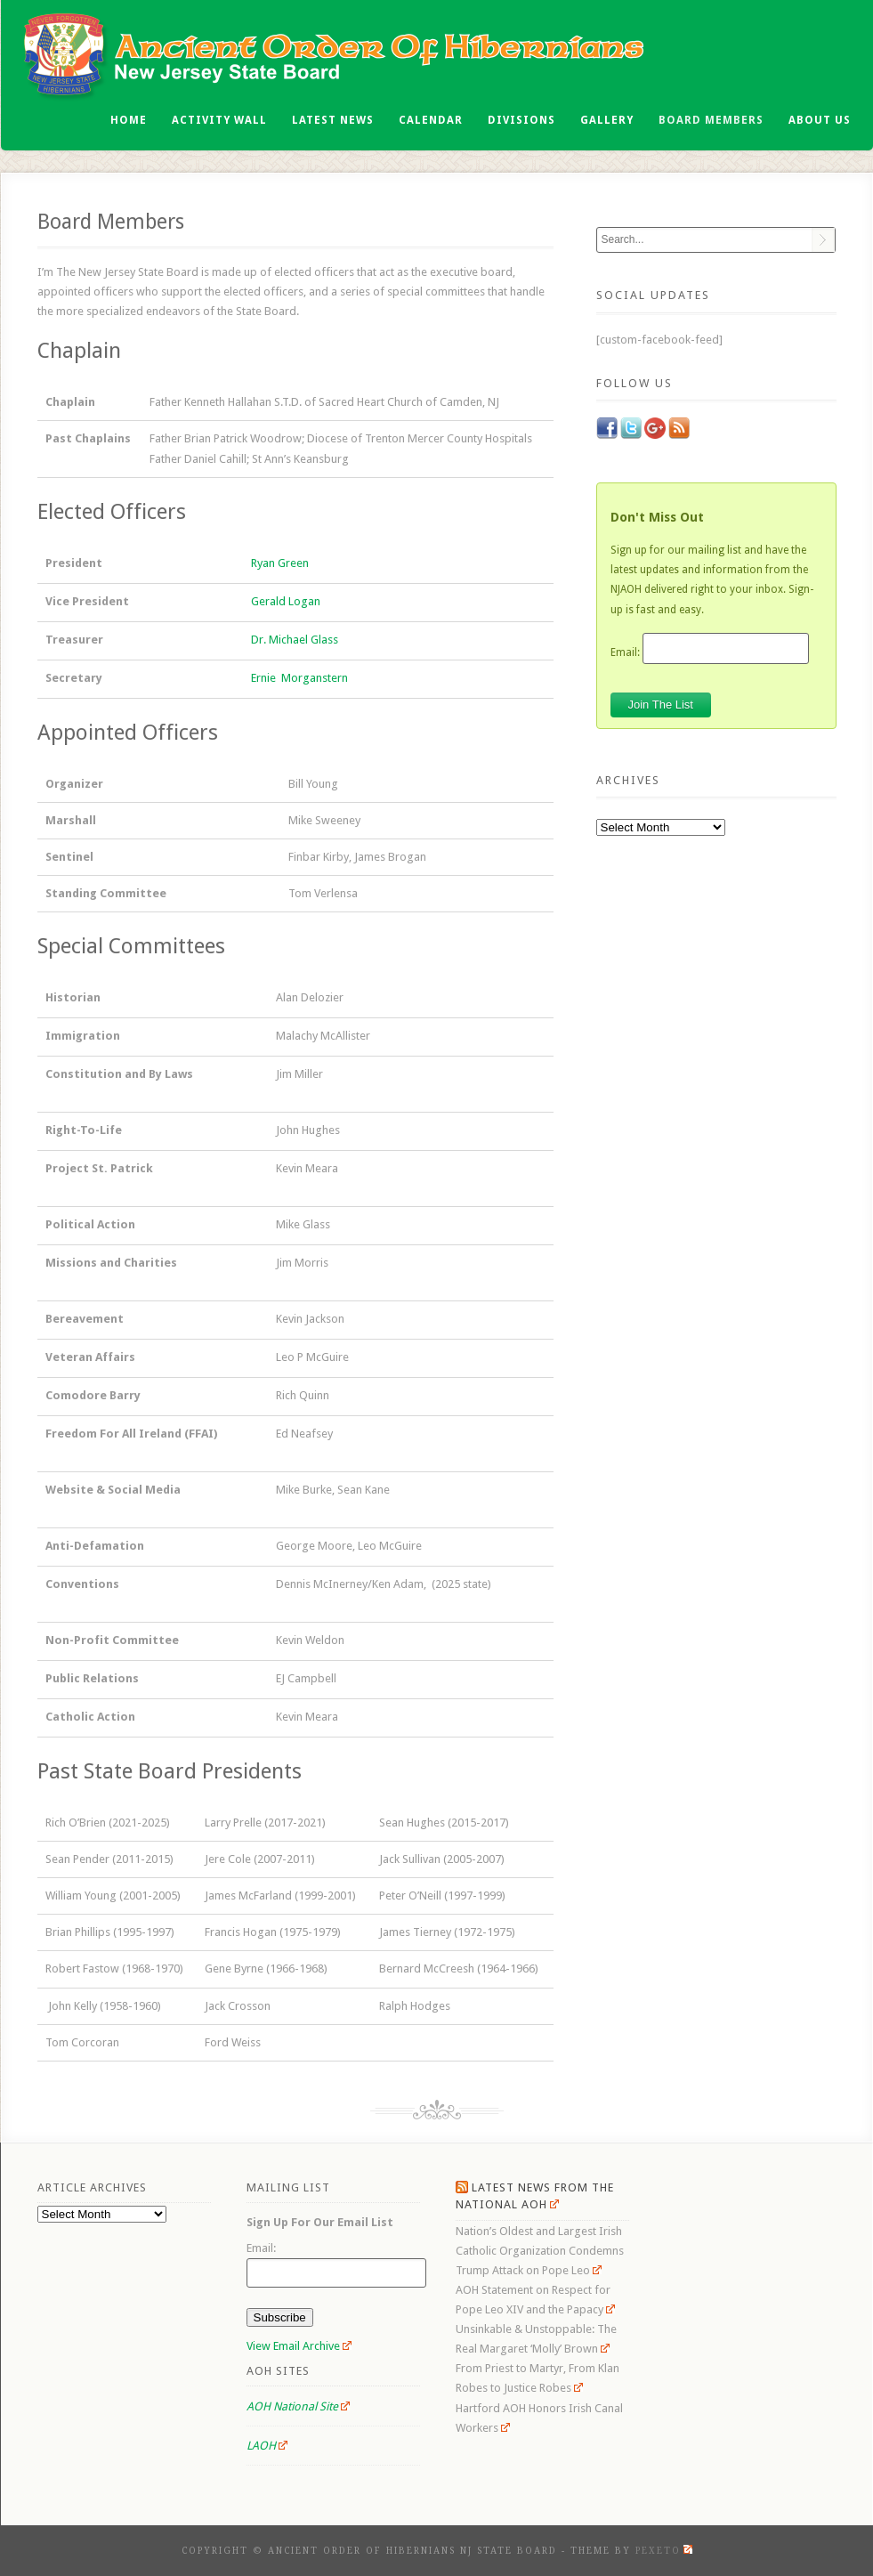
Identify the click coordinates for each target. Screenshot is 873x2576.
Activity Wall (219, 120)
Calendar (431, 120)
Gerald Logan (285, 601)
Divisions (521, 120)
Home (128, 120)
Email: (625, 651)
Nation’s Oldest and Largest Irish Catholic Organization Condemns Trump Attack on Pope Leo (540, 2250)
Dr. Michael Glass (294, 639)
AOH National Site (299, 2406)
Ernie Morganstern (299, 678)
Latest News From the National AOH (535, 2196)
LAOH (267, 2445)
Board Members (711, 120)
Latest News (333, 120)
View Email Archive (299, 2346)
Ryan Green (280, 563)
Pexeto (663, 2551)
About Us (819, 120)
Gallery (607, 120)
